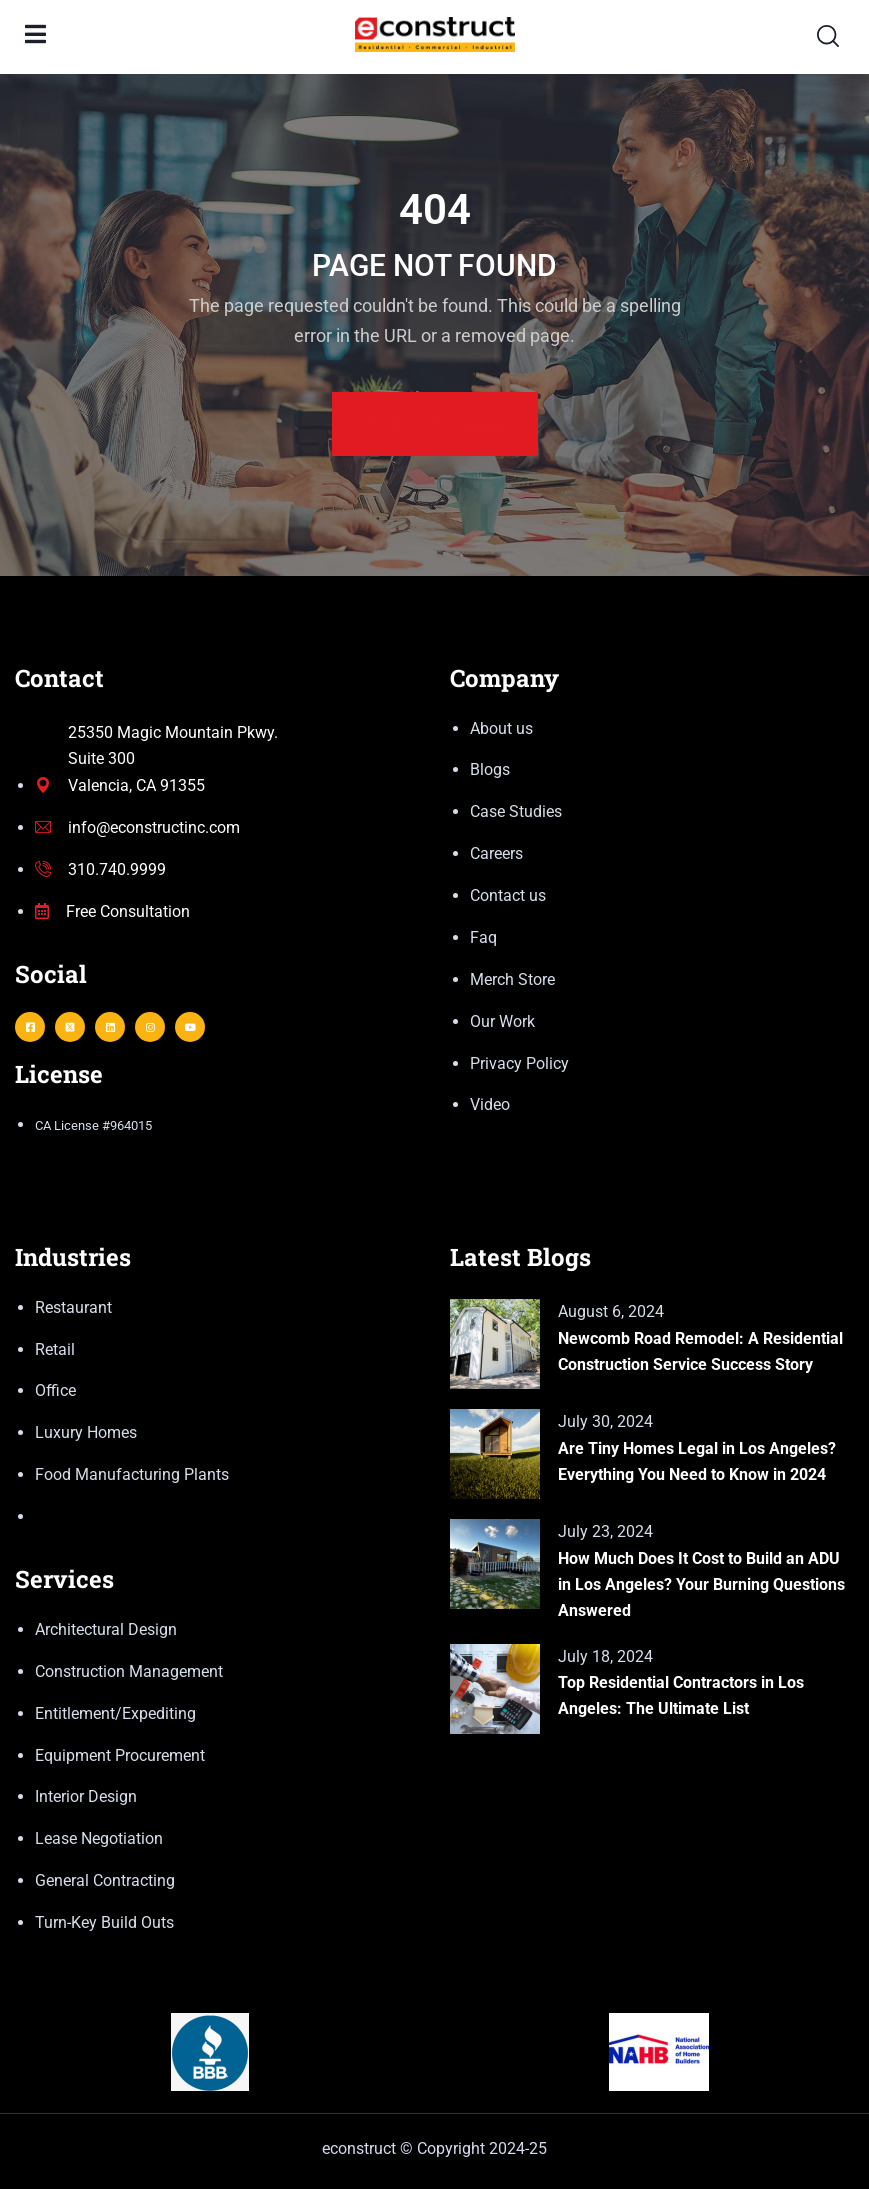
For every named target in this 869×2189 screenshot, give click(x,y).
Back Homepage (435, 424)
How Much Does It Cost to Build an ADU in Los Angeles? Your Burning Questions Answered (701, 1584)
